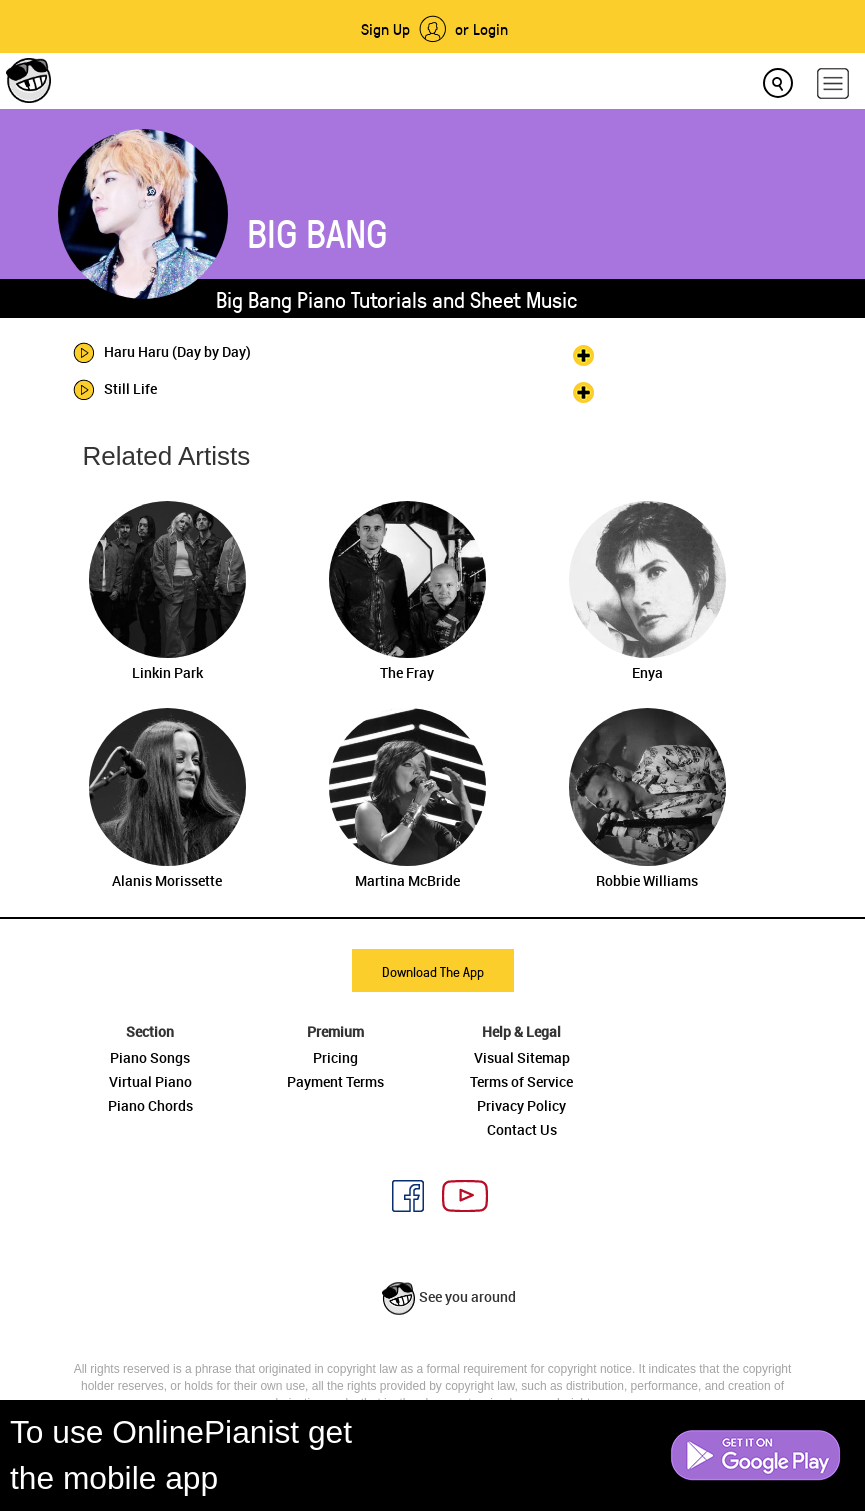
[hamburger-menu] (833, 83)
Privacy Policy (521, 1105)
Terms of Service (521, 1081)
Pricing (335, 1057)
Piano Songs (150, 1057)
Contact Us (522, 1129)
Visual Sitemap (522, 1057)
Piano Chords (150, 1105)
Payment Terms (335, 1081)
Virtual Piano (150, 1081)
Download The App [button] (433, 971)
